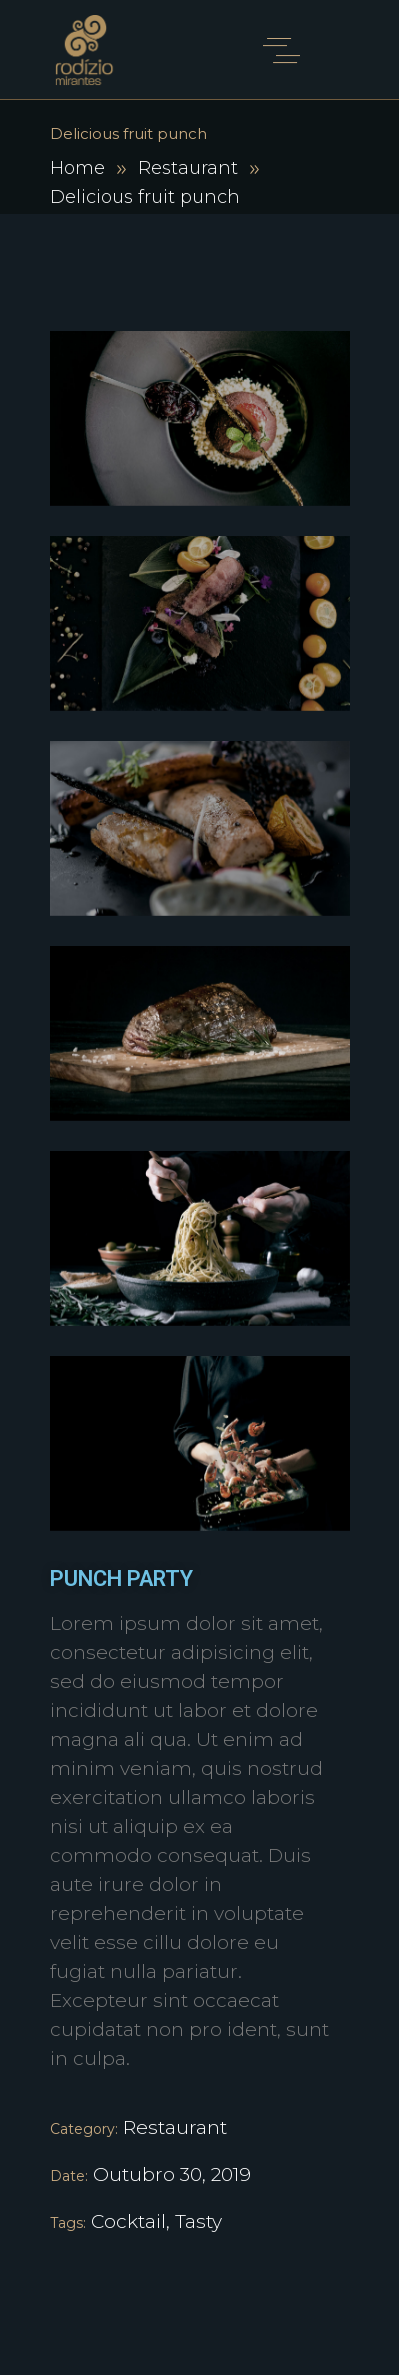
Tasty (198, 2221)
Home (77, 168)
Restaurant (188, 168)
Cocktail (128, 2221)
